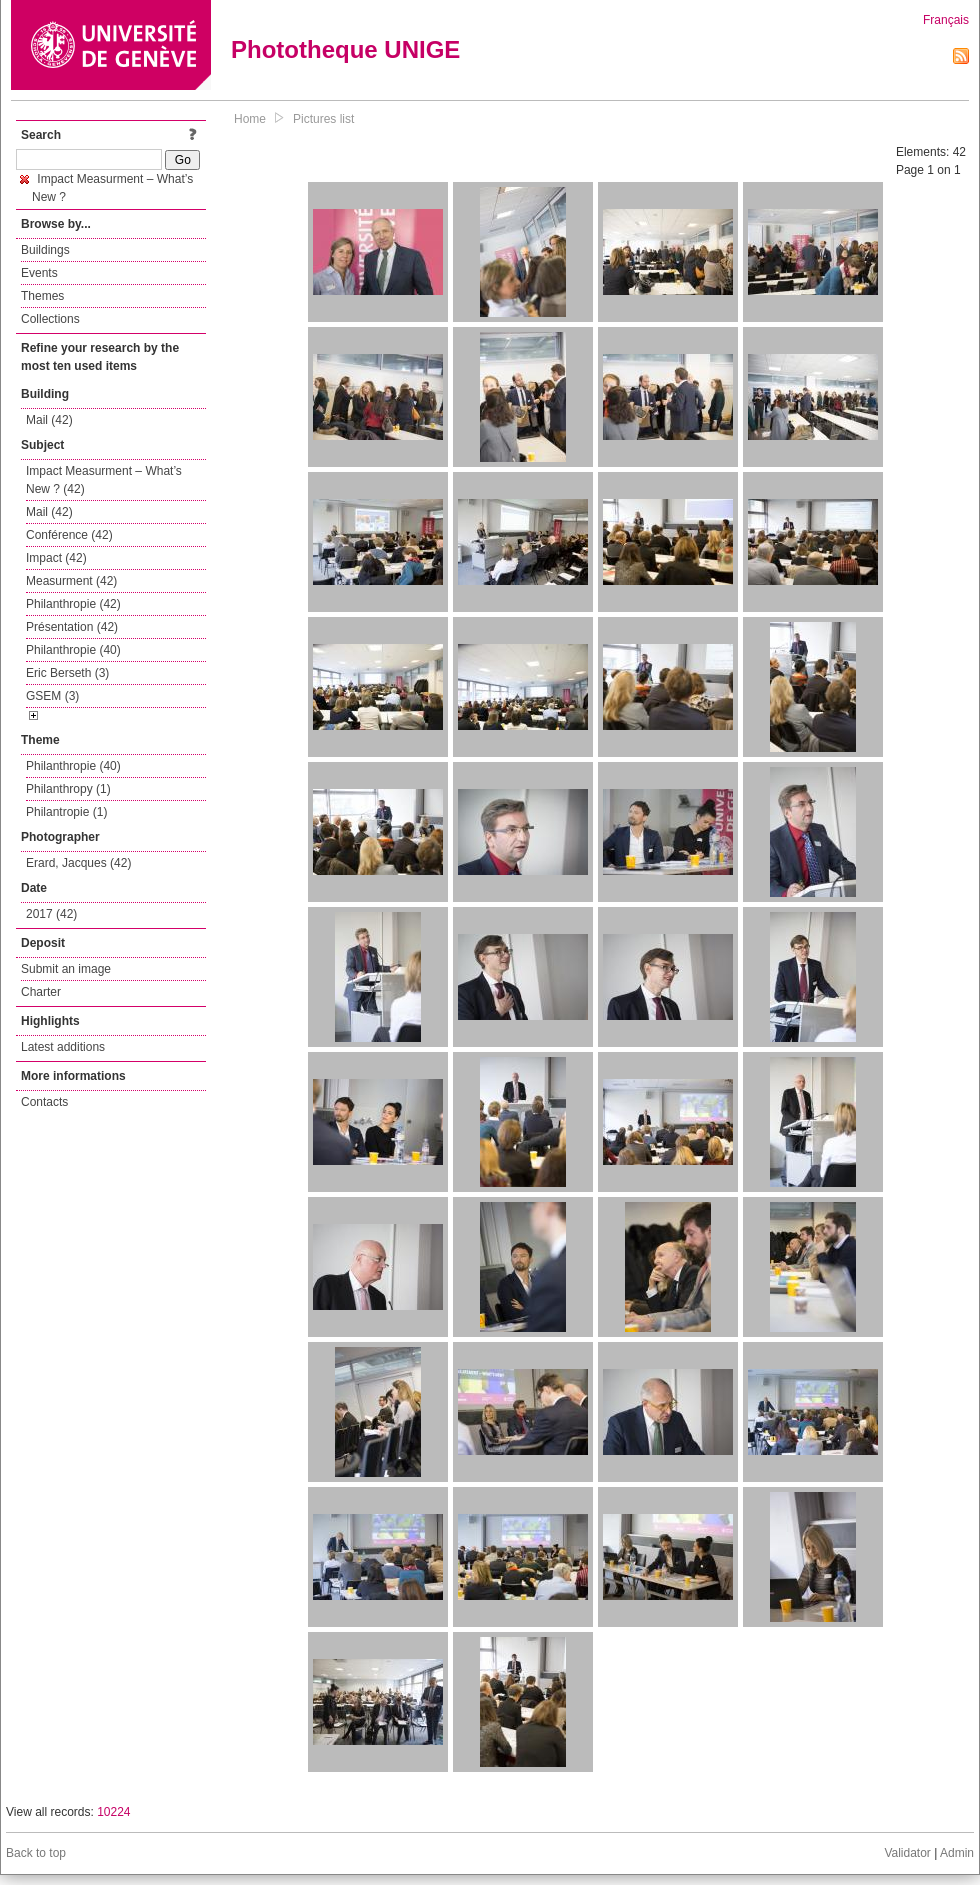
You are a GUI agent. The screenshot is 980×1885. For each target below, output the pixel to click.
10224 (113, 1812)
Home (250, 119)
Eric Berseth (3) (67, 673)
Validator (907, 1853)
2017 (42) (51, 914)
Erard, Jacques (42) (78, 863)
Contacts (44, 1102)
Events (39, 273)
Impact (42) (56, 558)
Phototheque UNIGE (345, 49)
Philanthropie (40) (73, 650)
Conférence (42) (69, 535)
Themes (42, 296)
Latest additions (63, 1047)
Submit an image (66, 969)
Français (946, 20)
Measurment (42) (71, 581)
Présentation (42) (72, 627)
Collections (50, 319)
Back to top (36, 1853)
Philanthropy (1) (68, 789)
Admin (957, 1853)
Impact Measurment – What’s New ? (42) (104, 480)
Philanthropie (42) (73, 604)
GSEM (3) (52, 696)
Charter (41, 992)
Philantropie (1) (66, 812)
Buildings (45, 250)
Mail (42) (49, 420)
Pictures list (323, 119)
